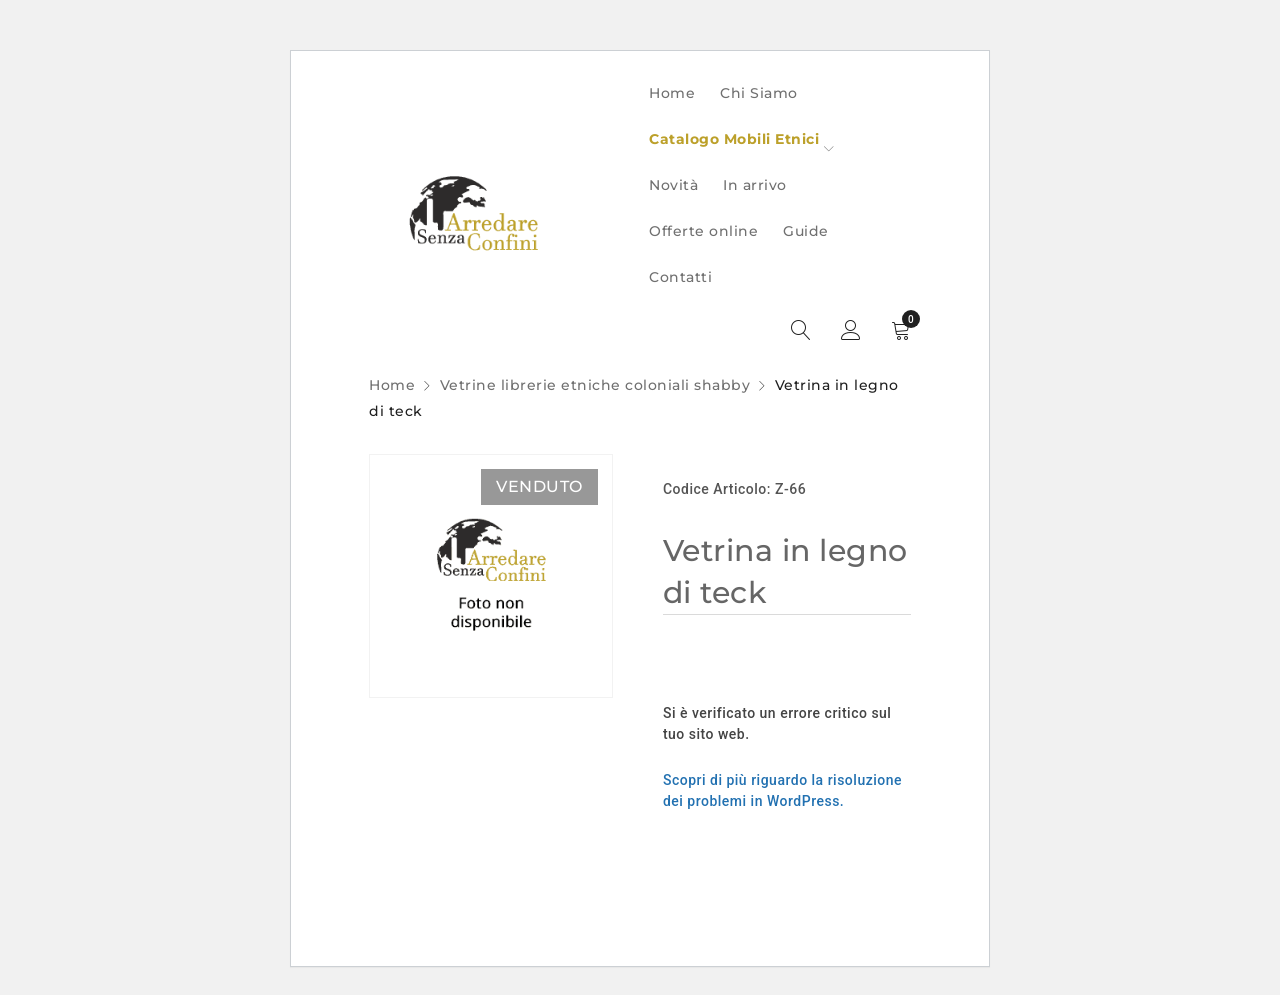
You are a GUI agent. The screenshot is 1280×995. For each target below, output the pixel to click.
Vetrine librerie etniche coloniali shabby (595, 385)
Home (392, 385)
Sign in (851, 331)
